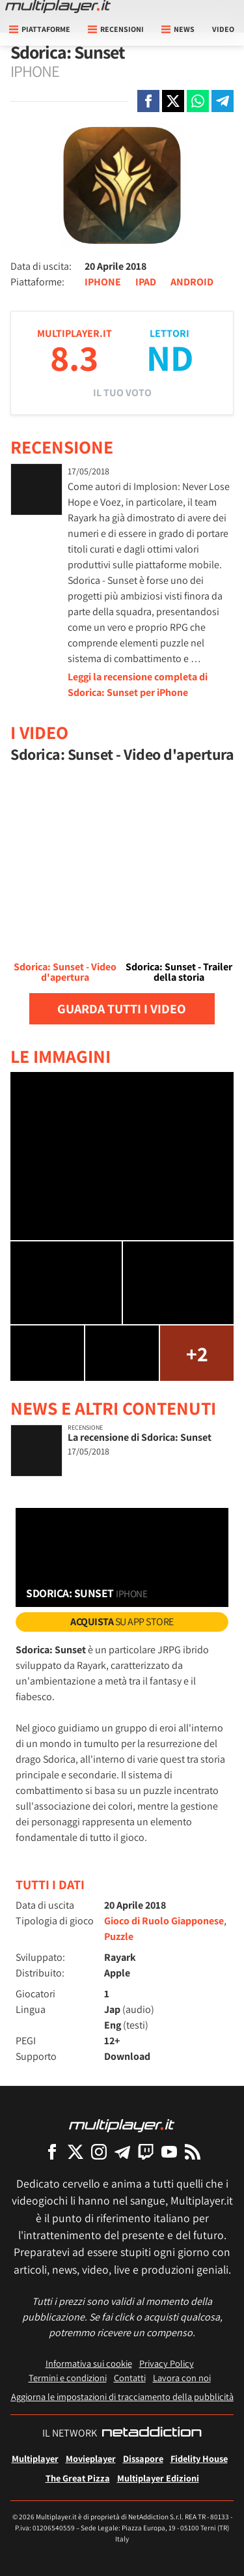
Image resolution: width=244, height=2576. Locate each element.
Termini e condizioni (68, 2377)
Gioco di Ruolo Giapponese (164, 1921)
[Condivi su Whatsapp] (198, 101)
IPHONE (103, 282)
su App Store (122, 1621)
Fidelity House (199, 2458)
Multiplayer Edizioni (158, 2478)
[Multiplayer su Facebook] (52, 2151)
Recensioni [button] (116, 29)
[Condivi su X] (173, 101)
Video (223, 29)
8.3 (74, 357)
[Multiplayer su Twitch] (146, 2151)
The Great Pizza (78, 2478)
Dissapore (143, 2458)
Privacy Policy (166, 2363)
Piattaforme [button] (39, 29)
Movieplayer (91, 2458)
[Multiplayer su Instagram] (99, 2151)
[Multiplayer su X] (75, 2151)
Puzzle (118, 1936)
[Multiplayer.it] (58, 6)
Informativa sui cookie (89, 2363)
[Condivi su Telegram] (222, 101)
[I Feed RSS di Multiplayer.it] (192, 2151)
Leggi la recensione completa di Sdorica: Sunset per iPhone (138, 684)
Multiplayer (35, 2458)
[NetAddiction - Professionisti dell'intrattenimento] (151, 2433)
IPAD (145, 282)
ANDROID (191, 282)
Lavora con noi (182, 2377)
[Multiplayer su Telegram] (122, 2151)
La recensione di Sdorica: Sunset (139, 1437)
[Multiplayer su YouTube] (169, 2151)
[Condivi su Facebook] (148, 101)
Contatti (130, 2377)
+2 (197, 1353)
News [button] (178, 29)
